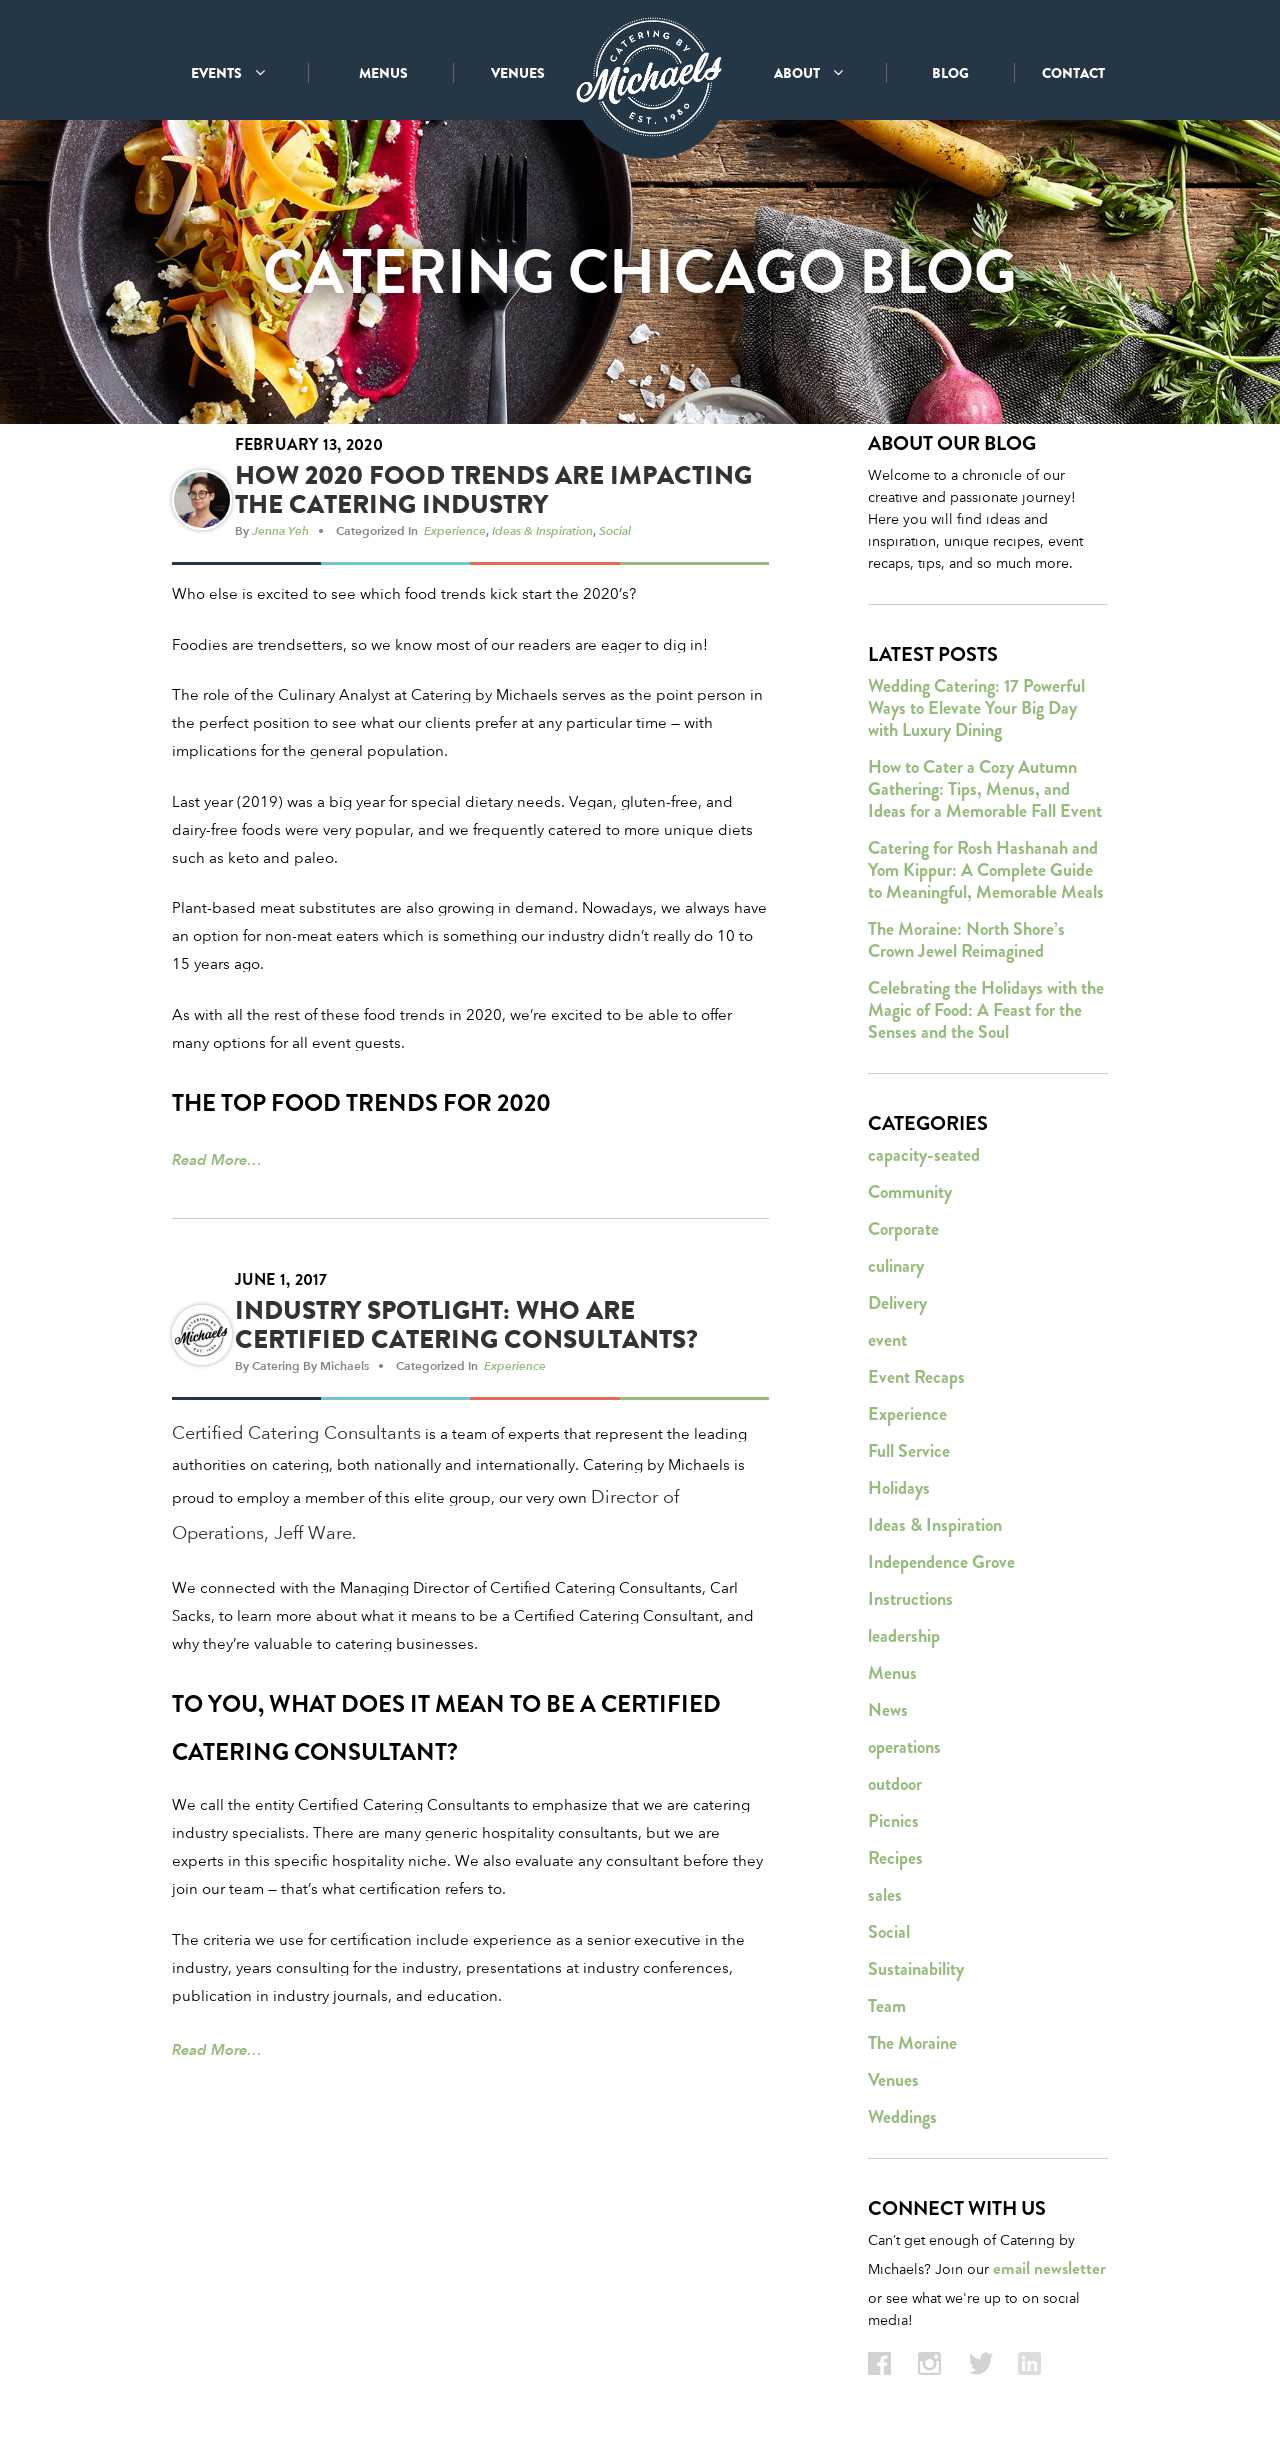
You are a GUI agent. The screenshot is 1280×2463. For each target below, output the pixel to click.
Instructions (910, 1600)
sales (885, 1896)
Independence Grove (941, 1563)
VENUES (518, 73)
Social (615, 531)
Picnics (893, 1822)
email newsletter (1049, 2269)
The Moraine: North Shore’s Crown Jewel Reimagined (966, 941)
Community (910, 1193)
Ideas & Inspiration (542, 531)
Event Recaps (916, 1378)
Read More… (217, 1160)
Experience (455, 531)
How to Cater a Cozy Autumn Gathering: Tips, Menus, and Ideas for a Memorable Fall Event (985, 790)
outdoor (895, 1785)
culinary (896, 1267)
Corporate (903, 1230)
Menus (892, 1674)
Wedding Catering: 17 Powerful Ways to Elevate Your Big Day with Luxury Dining (976, 709)
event (887, 1341)
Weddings (902, 2118)
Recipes (895, 1859)
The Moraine (912, 2044)
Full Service (909, 1452)
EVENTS (228, 73)
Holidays (899, 1489)
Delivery (897, 1304)
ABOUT (808, 73)
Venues (893, 2081)
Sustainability (916, 1970)
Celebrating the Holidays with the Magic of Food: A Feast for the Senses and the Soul (986, 1011)
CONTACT (1073, 73)
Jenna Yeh (280, 531)
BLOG (950, 73)
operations (904, 1748)
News (888, 1711)
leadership (904, 1637)
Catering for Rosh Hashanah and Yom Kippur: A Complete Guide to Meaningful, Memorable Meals (986, 871)
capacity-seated (924, 1156)
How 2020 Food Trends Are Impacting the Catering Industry (493, 491)
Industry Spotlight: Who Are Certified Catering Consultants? (466, 1326)
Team (887, 2007)
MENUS (383, 73)
